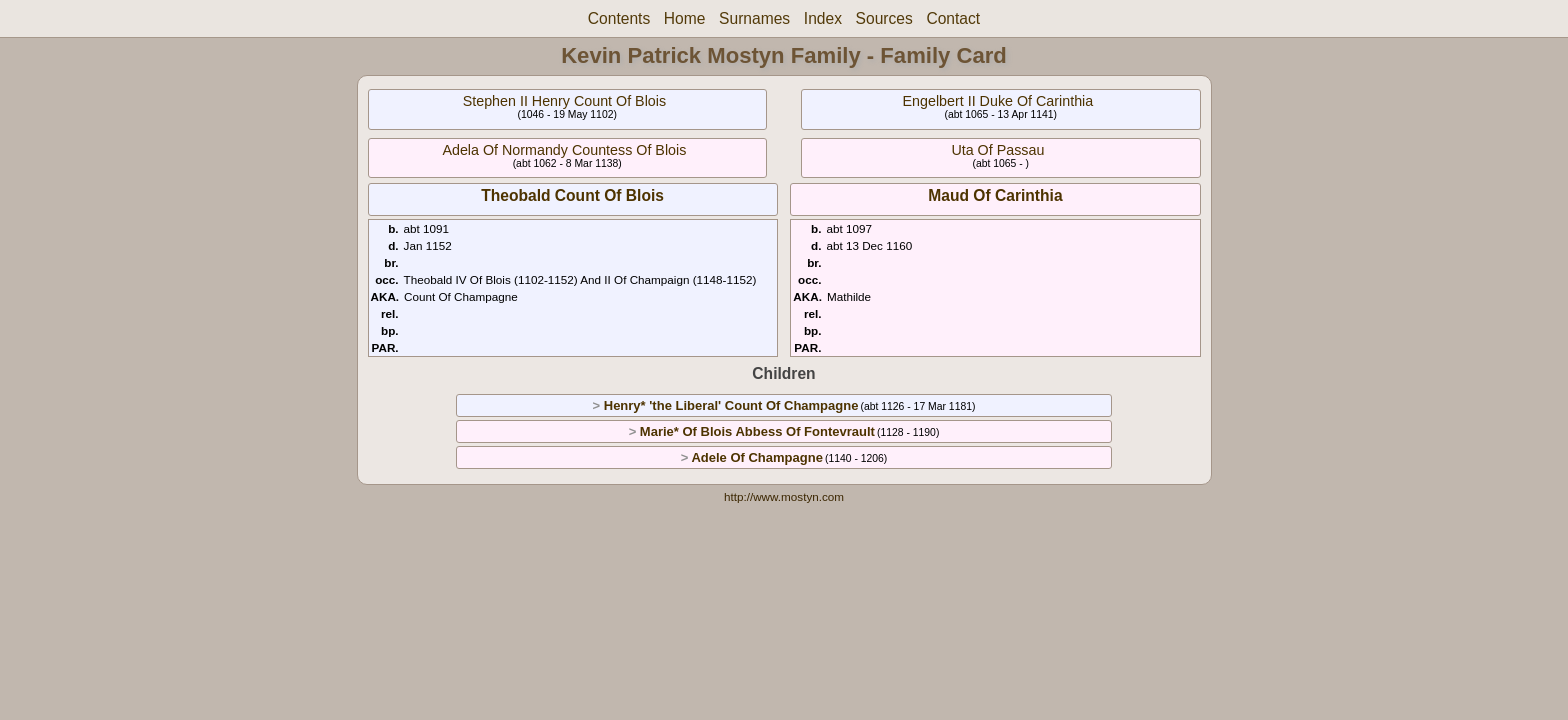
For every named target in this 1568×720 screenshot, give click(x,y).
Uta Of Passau (997, 150)
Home (685, 18)
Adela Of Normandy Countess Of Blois (564, 150)
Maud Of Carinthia (995, 195)
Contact (953, 18)
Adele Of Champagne (756, 457)
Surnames (754, 18)
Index (823, 18)
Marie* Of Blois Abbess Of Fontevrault (757, 431)
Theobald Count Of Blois (572, 195)
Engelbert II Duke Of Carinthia (998, 101)
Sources (884, 18)
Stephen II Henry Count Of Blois (564, 101)
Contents (619, 18)
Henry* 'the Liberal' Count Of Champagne (731, 405)
